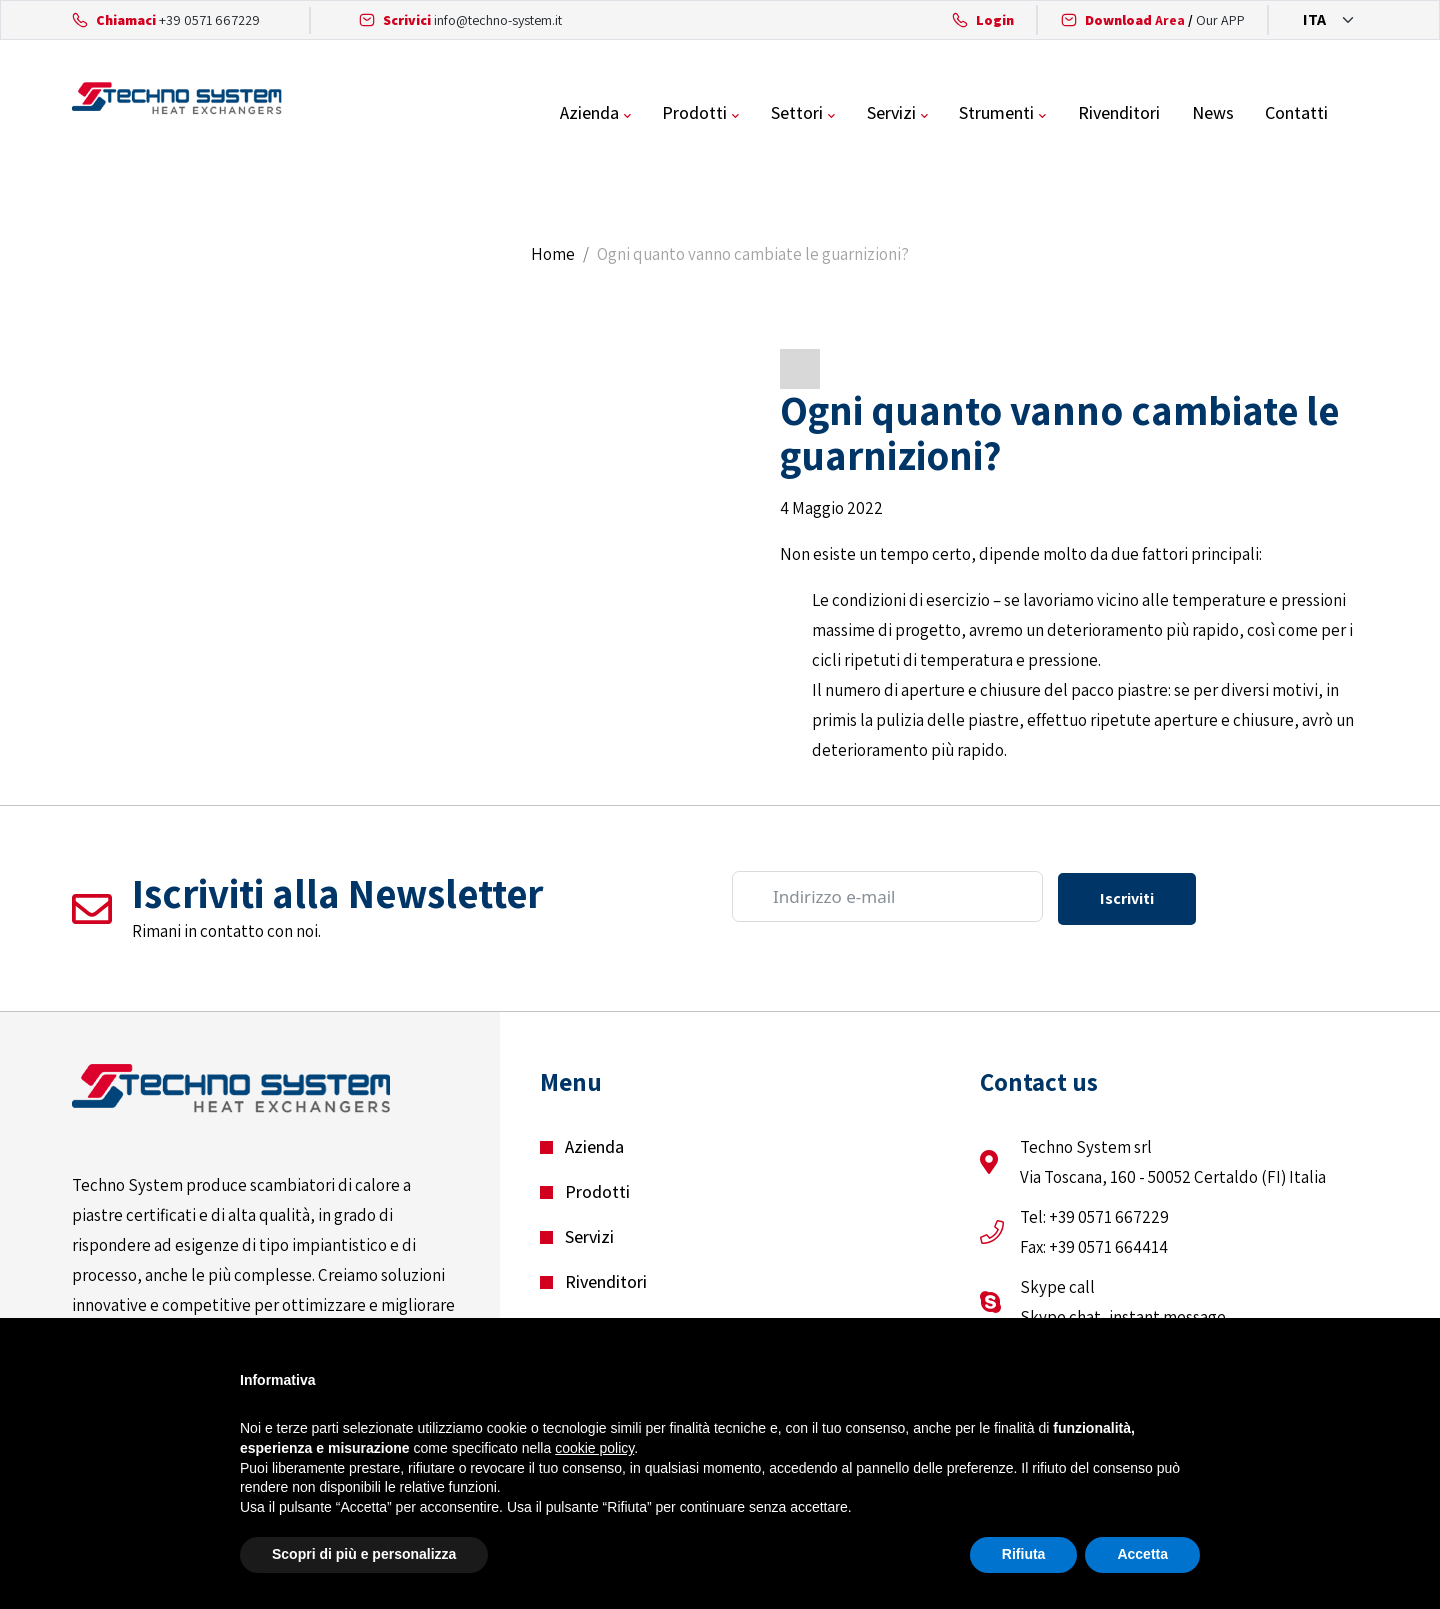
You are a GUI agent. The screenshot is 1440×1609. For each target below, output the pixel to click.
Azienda (633, 114)
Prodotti (738, 114)
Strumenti (1038, 114)
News (1253, 114)
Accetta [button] (1142, 1554)
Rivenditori (1160, 114)
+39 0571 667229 (209, 20)
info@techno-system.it (498, 20)
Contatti (1336, 114)
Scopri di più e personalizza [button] (364, 1554)
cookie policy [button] (594, 1448)
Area (1135, 20)
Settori (840, 114)
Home (553, 258)
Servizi (933, 114)
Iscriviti (1127, 900)
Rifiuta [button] (1024, 1554)
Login (995, 20)
